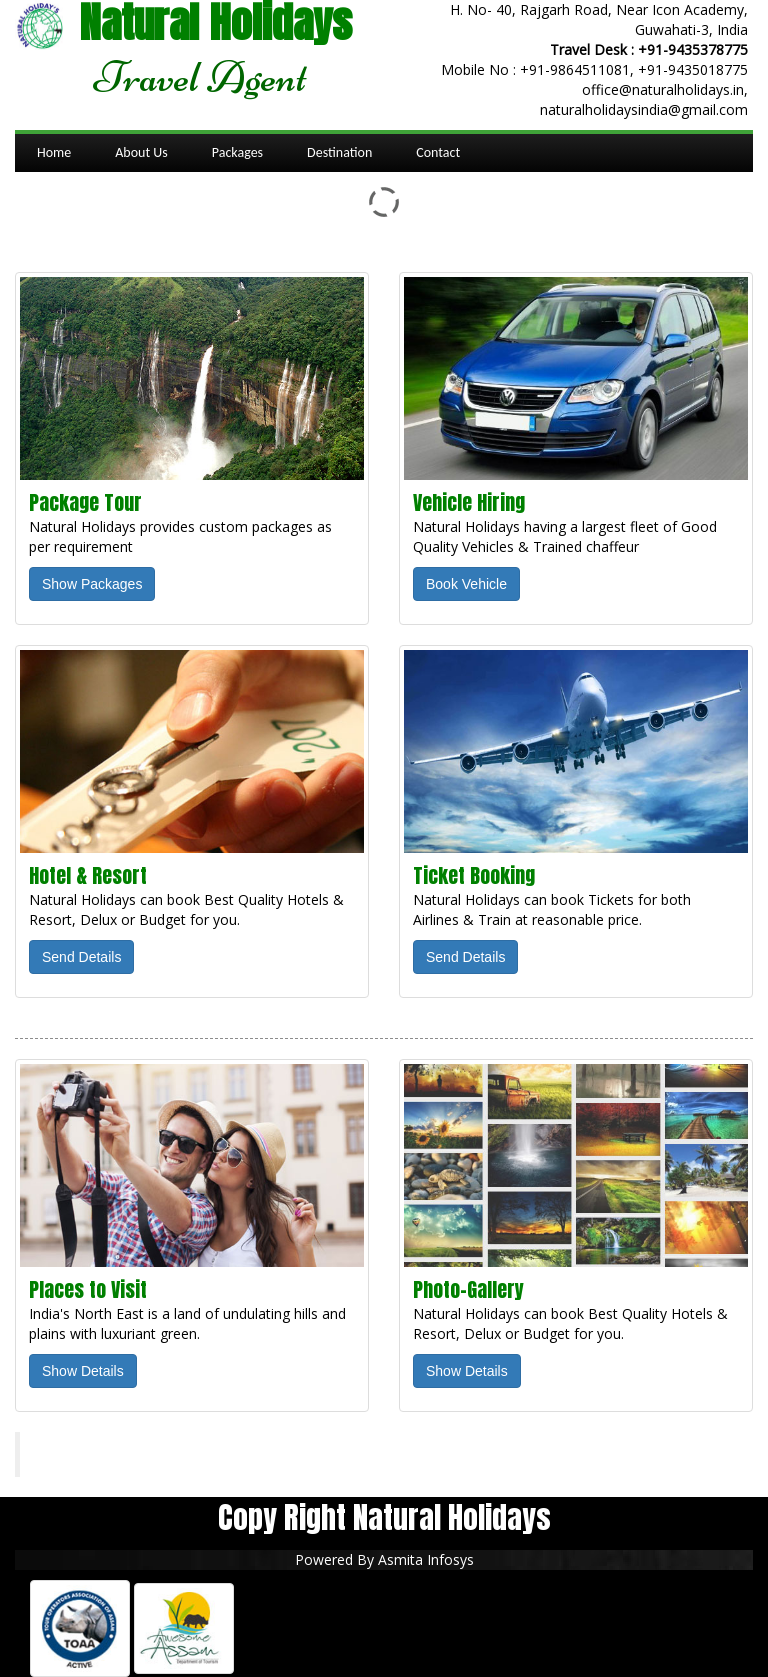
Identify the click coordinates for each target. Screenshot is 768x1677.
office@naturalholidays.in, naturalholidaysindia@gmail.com (644, 99)
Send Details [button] (81, 957)
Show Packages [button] (92, 584)
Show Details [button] (83, 1371)
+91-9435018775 (693, 69)
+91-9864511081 (575, 69)
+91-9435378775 (693, 49)
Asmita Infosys (426, 1559)
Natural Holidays (104, 1454)
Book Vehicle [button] (466, 584)
